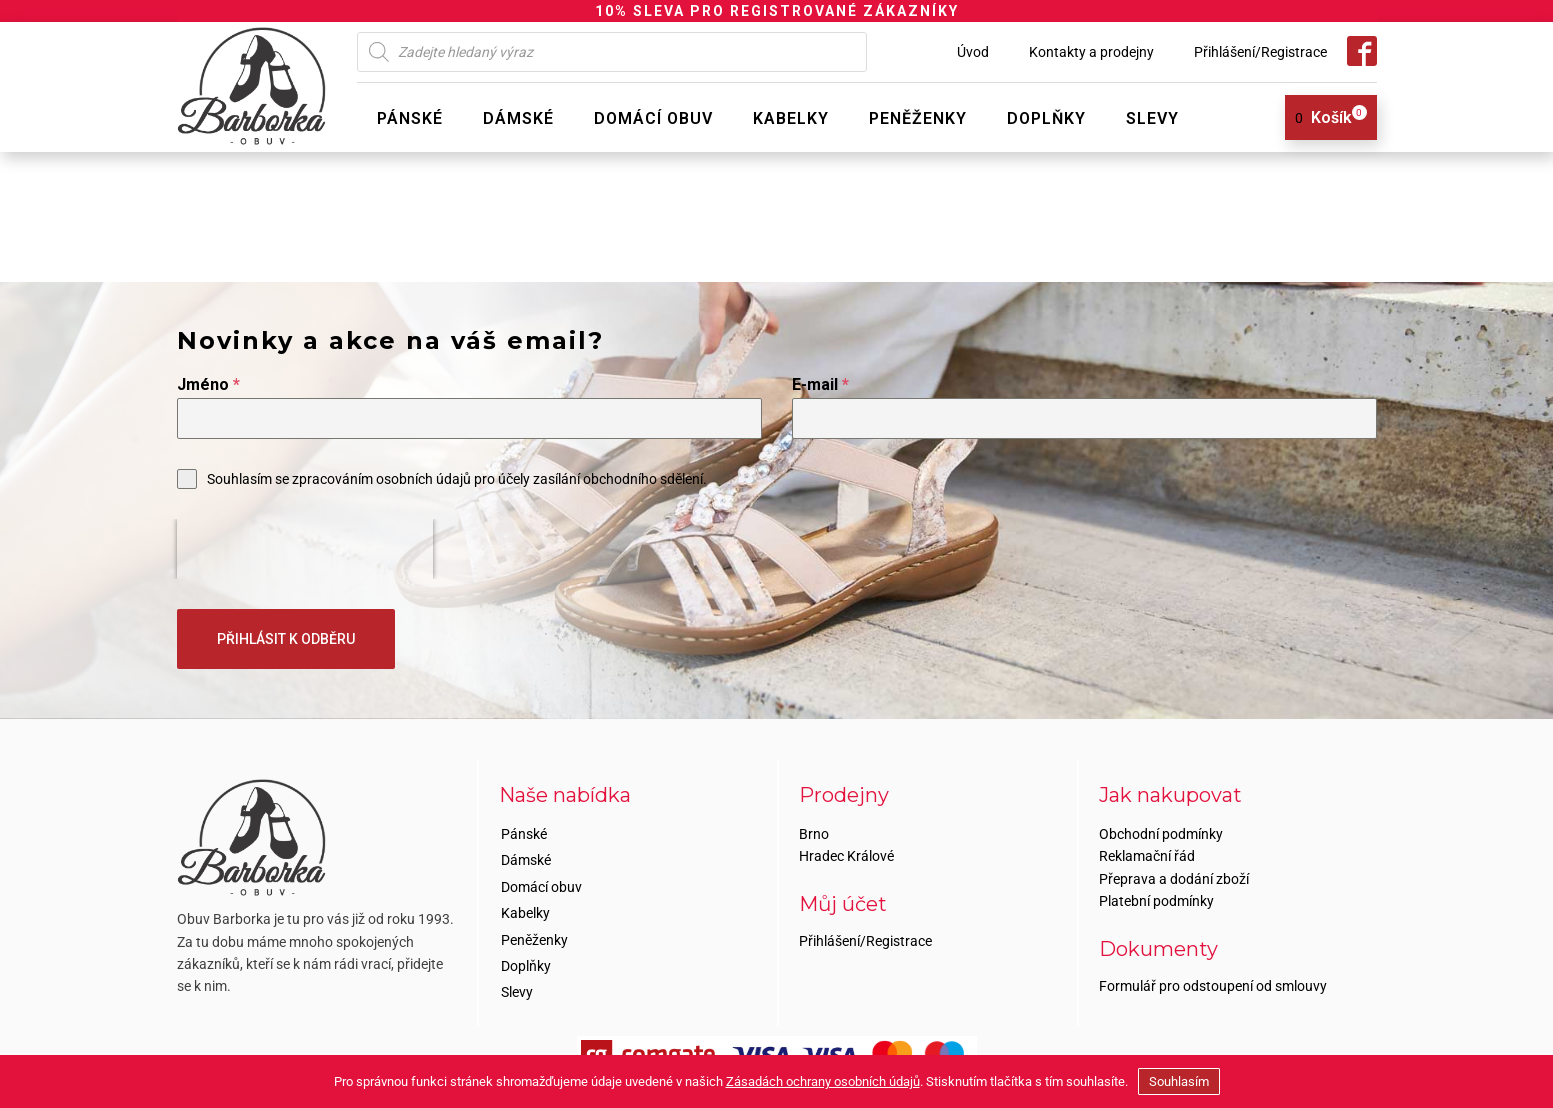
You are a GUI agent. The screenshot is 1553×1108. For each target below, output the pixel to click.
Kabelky (791, 118)
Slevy (1152, 118)
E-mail (820, 384)
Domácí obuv (653, 118)
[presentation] (305, 549)
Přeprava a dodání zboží (1174, 879)
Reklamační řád (1147, 856)
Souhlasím (1179, 1081)
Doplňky (1046, 118)
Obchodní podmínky (1161, 834)
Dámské (518, 118)
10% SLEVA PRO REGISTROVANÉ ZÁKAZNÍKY (777, 11)
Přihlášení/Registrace (1260, 52)
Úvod (973, 52)
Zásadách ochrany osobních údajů (823, 1081)
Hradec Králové (846, 856)
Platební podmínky (1156, 901)
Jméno (208, 384)
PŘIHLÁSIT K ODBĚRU (286, 639)
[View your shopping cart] (1323, 118)
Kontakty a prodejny (1091, 52)
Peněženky (918, 118)
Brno (814, 834)
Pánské (410, 118)
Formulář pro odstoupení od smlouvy (1213, 986)
